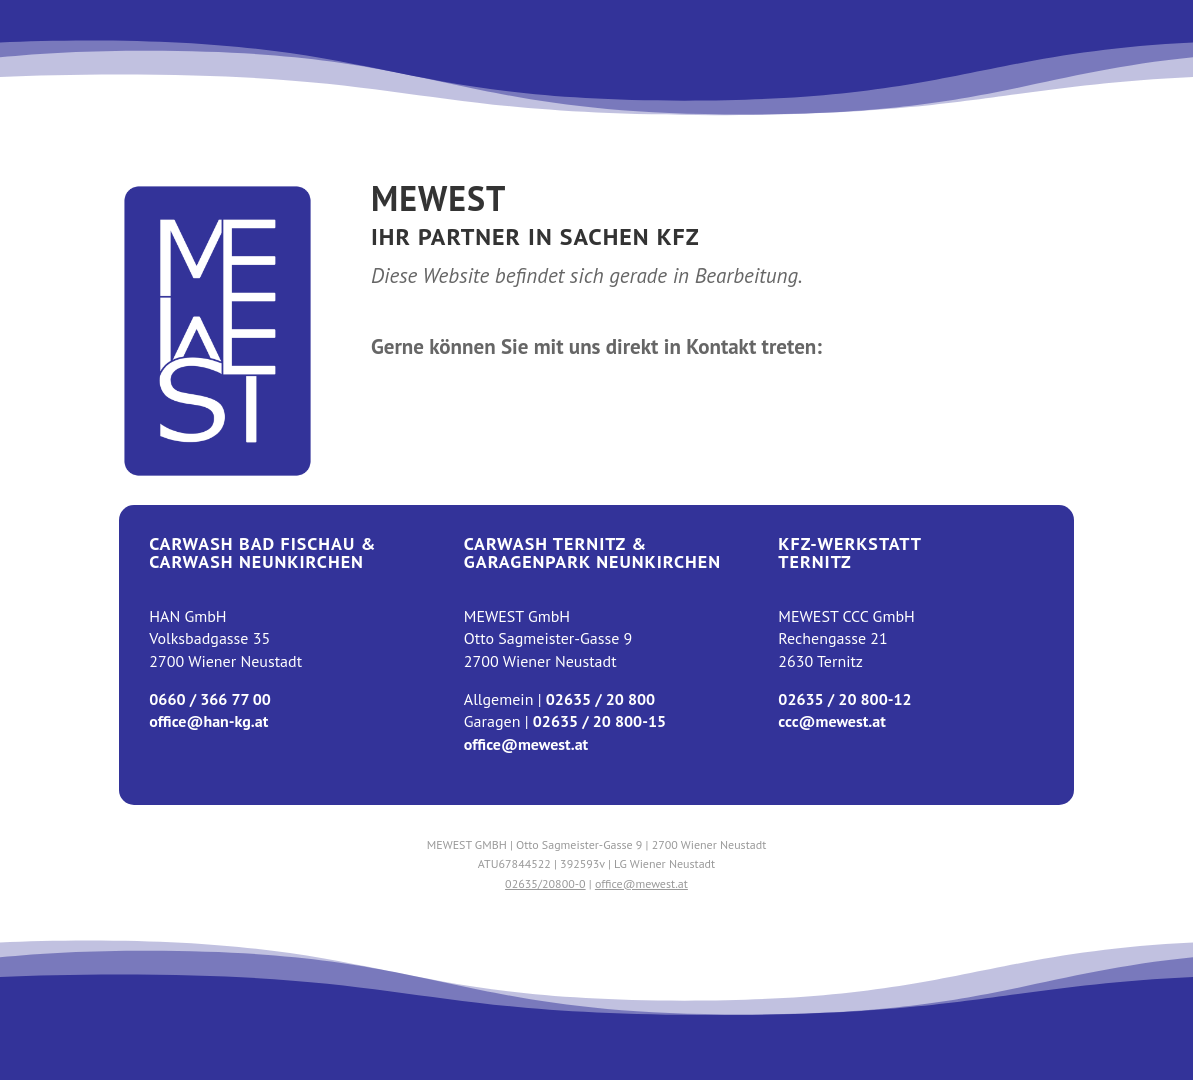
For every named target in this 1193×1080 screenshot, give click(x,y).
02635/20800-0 (545, 883)
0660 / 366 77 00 (210, 699)
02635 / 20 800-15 (599, 721)
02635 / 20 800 (600, 699)
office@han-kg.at (208, 721)
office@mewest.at (526, 744)
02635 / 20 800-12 (844, 699)
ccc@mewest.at (831, 721)
